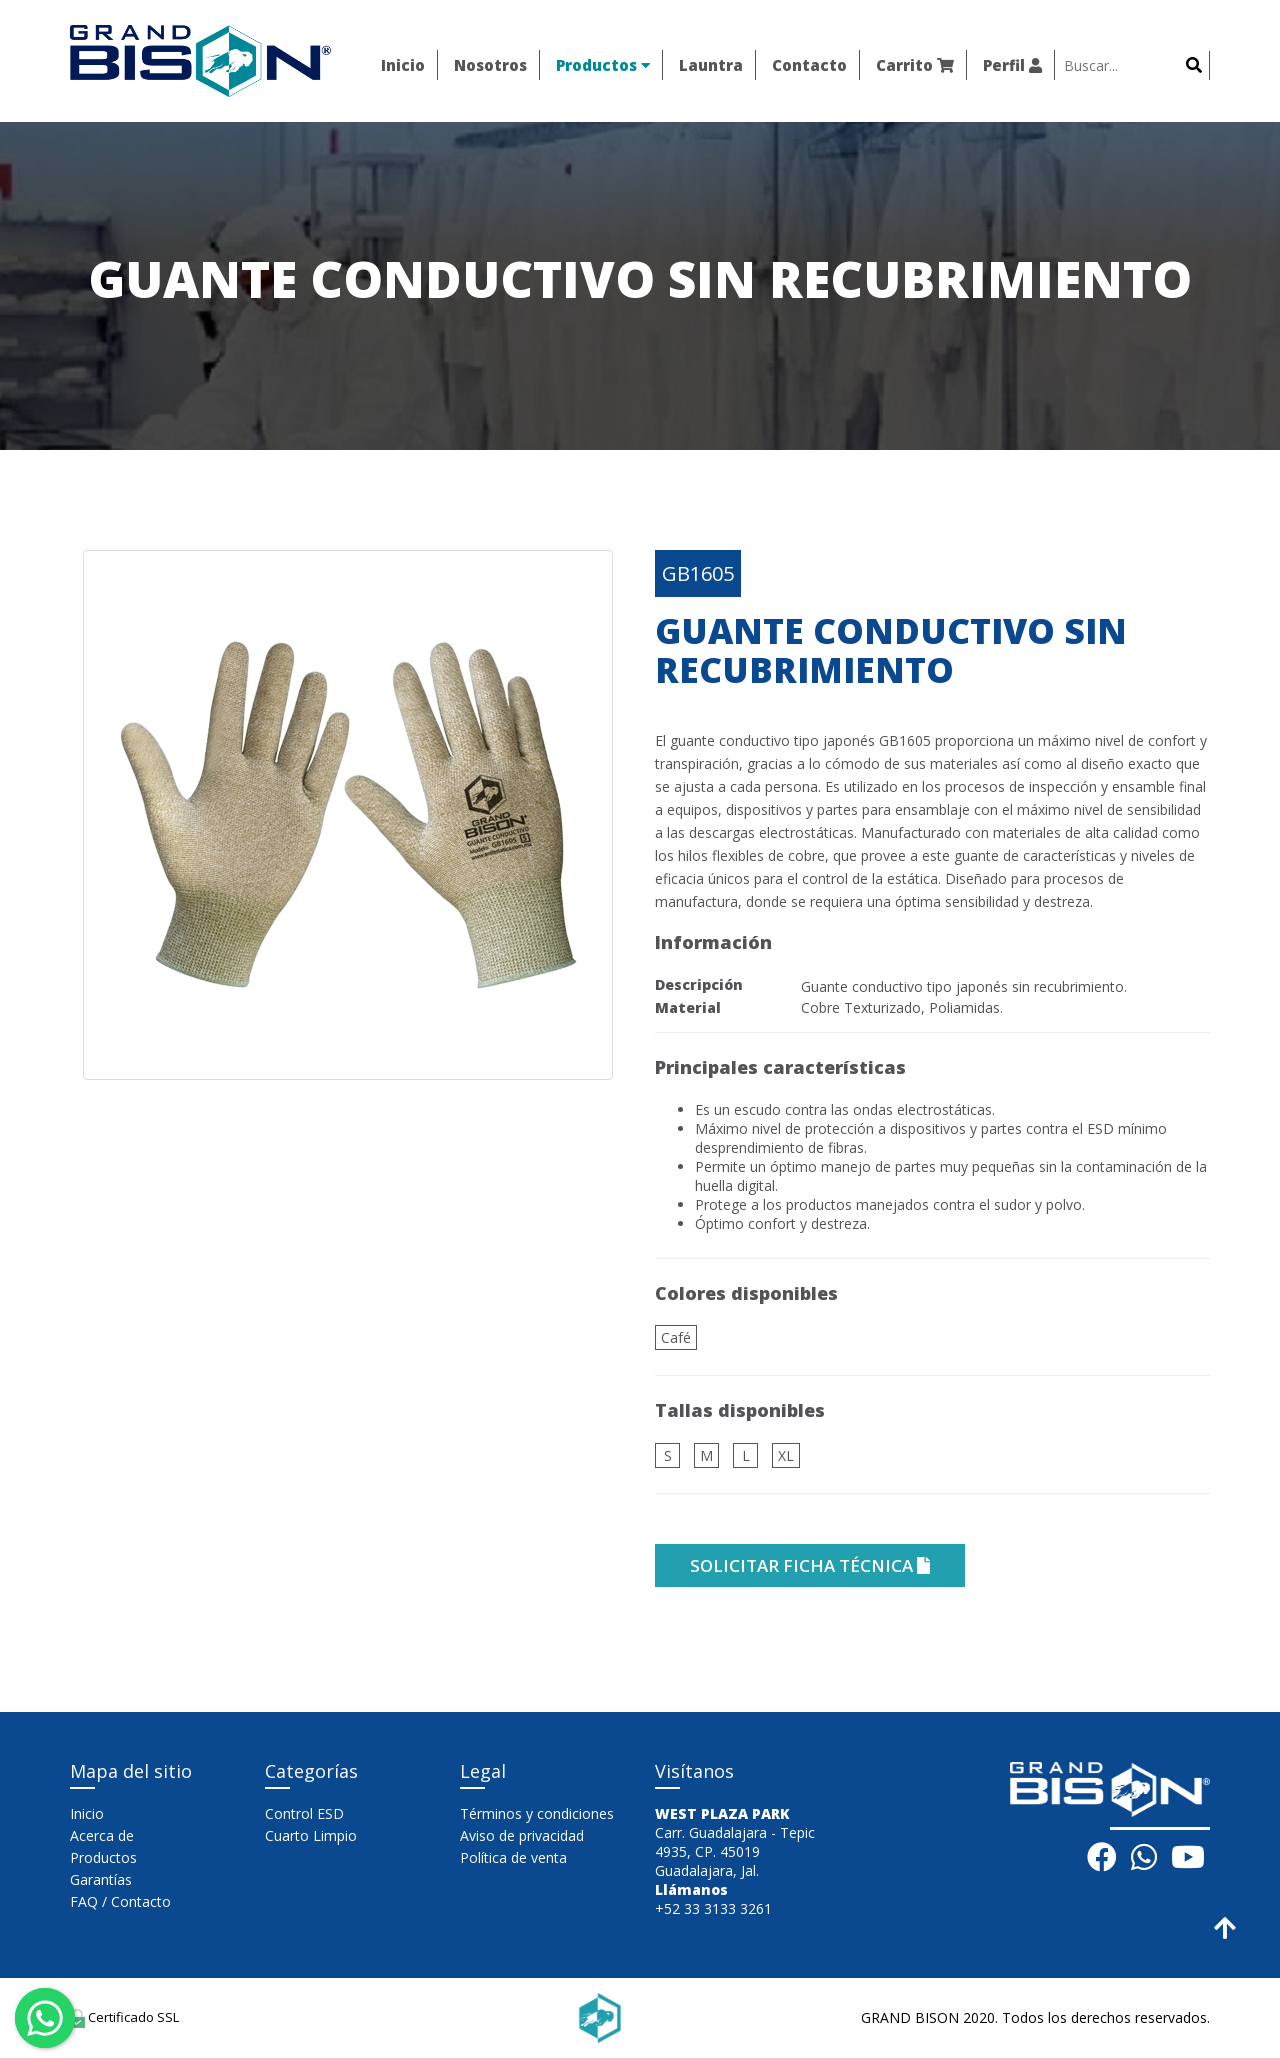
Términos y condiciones (537, 1813)
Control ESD (304, 1813)
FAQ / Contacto (120, 1901)
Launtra (711, 65)
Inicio (403, 65)
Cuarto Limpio (311, 1835)
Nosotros (490, 65)
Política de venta (513, 1857)
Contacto (809, 65)
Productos (603, 65)
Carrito (915, 65)
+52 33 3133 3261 (713, 1908)
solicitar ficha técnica (810, 1565)
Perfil (1012, 65)
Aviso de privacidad (522, 1835)
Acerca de (102, 1835)
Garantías (101, 1879)
